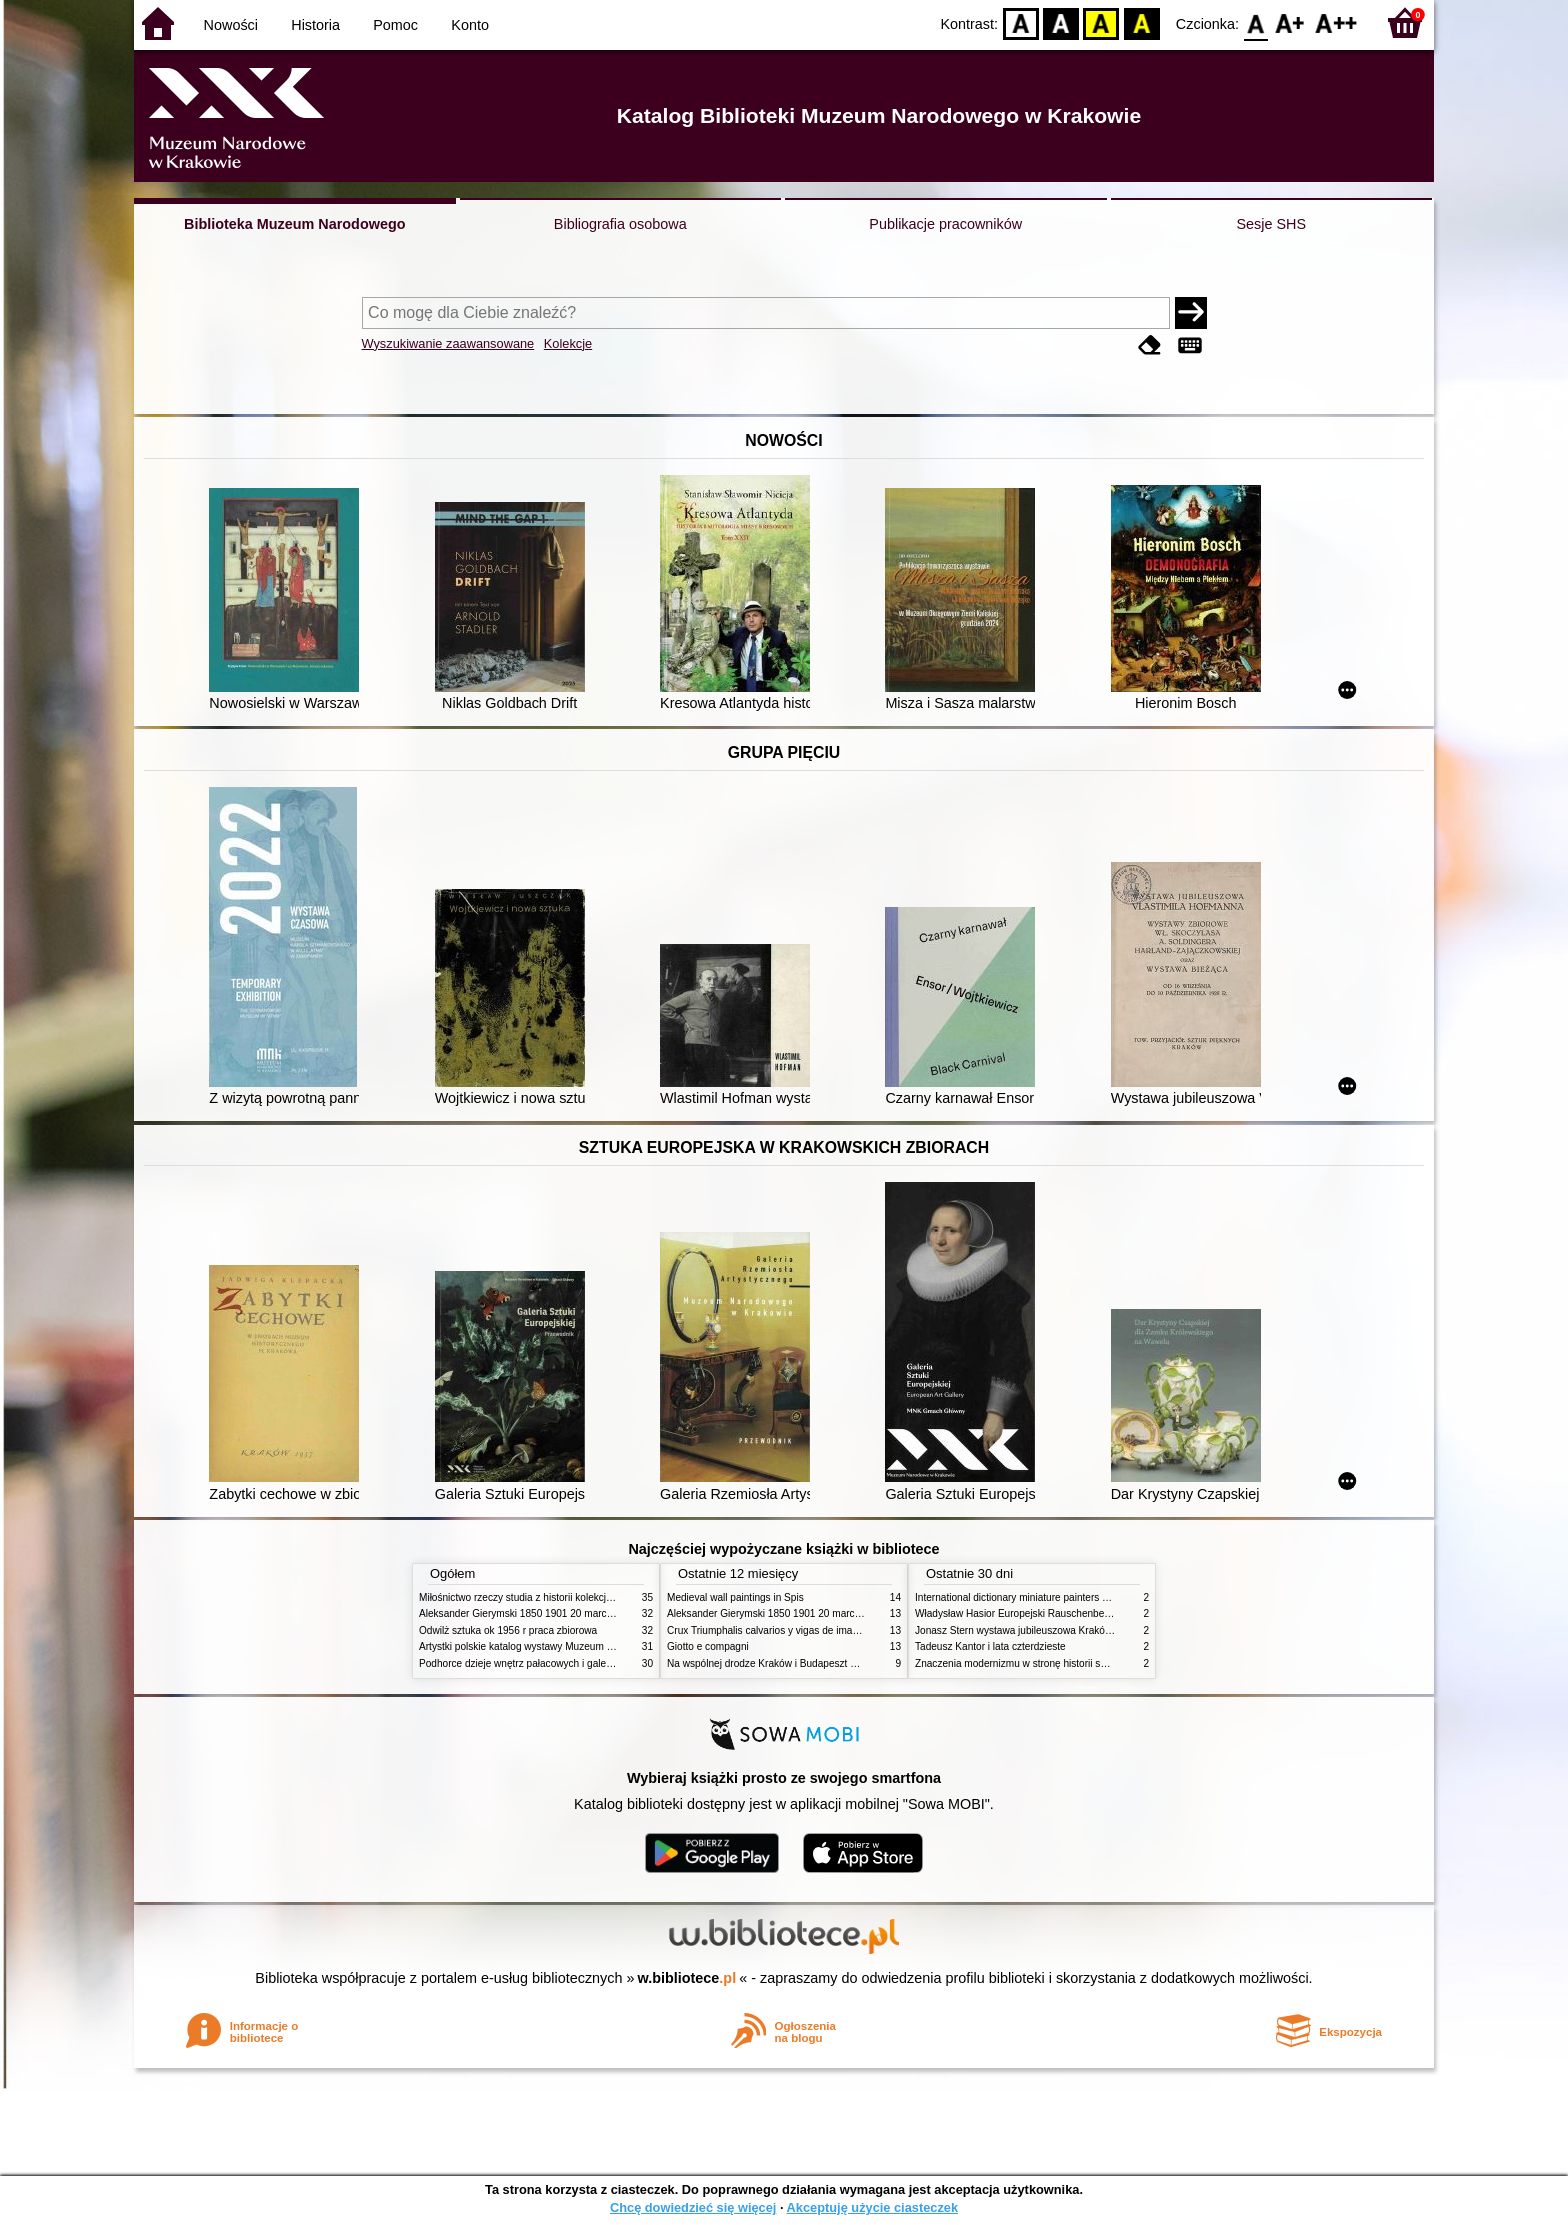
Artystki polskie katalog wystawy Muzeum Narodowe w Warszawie (566, 1646)
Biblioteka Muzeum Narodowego (294, 224)
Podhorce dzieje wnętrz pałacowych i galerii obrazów (537, 1663)
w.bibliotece (687, 1978)
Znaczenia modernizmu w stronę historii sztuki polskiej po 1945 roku (1067, 1663)
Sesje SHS (1271, 224)
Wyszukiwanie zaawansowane (448, 343)
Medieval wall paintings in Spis (735, 1597)
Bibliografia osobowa (620, 224)
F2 (1336, 22)
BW (1061, 22)
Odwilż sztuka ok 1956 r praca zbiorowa (508, 1630)
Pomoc (395, 25)
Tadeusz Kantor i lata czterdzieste (990, 1646)
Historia (315, 25)
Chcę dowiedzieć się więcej (693, 2207)
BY (1141, 22)
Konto (470, 25)
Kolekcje (568, 343)
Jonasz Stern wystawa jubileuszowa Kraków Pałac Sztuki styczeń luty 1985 (1083, 1630)
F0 (1255, 22)
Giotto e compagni (708, 1646)
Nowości (231, 25)
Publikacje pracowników (945, 224)
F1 (1290, 22)
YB (1101, 22)
